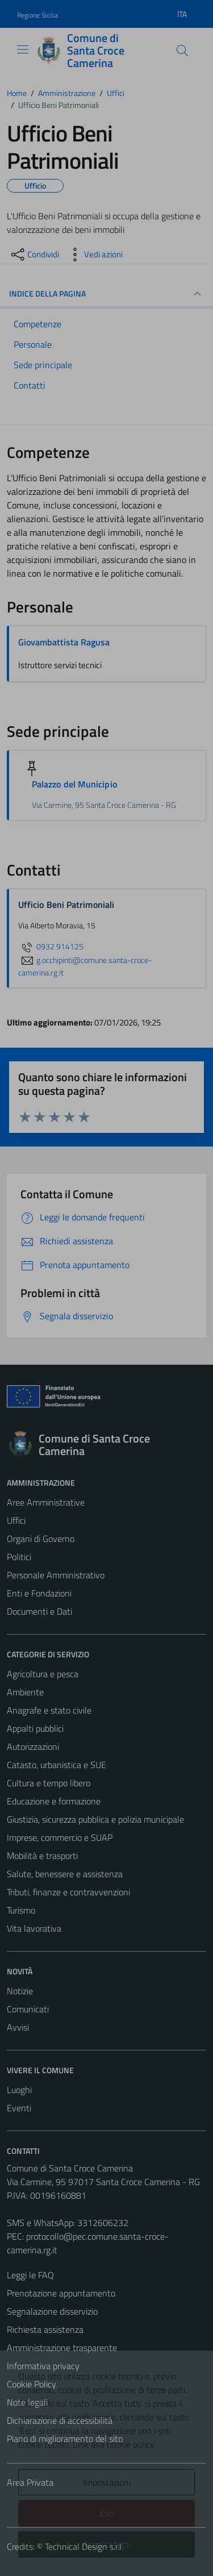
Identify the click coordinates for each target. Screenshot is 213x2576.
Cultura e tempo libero (48, 1783)
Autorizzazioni (33, 1746)
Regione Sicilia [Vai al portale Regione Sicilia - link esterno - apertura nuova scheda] (37, 15)
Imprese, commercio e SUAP (59, 1837)
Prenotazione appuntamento (61, 2293)
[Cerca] (182, 50)
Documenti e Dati (39, 1611)
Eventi (19, 2108)
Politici (19, 1557)
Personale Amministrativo (56, 1575)
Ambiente (25, 1692)
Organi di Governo (40, 1538)
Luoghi (19, 2089)
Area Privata (30, 2482)
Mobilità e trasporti (42, 1855)
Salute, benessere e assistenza (65, 1874)
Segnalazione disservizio (52, 2311)
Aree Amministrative (46, 1502)
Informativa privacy (43, 2366)
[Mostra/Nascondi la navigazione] (23, 49)
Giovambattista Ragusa (64, 642)
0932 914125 (50, 946)
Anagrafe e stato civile (49, 1710)
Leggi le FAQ (30, 2275)
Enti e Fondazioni (39, 1593)
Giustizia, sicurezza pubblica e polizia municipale (95, 1819)
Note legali (27, 2402)
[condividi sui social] (34, 254)
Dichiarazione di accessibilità (59, 2420)
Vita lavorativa (34, 1928)
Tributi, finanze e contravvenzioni (68, 1892)
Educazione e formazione (54, 1801)
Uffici (16, 1520)
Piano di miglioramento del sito (65, 2438)
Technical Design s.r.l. (84, 2546)
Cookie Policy (31, 2384)
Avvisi (18, 2027)
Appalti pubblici (35, 1728)
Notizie (20, 1991)
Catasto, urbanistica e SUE (56, 1764)
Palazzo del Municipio (74, 784)
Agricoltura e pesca (42, 1674)
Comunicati (28, 2009)
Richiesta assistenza (45, 2329)
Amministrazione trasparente (62, 2347)
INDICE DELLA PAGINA (106, 294)
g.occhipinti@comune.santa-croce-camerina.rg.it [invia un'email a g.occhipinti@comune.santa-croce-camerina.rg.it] (85, 966)
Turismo (21, 1910)
